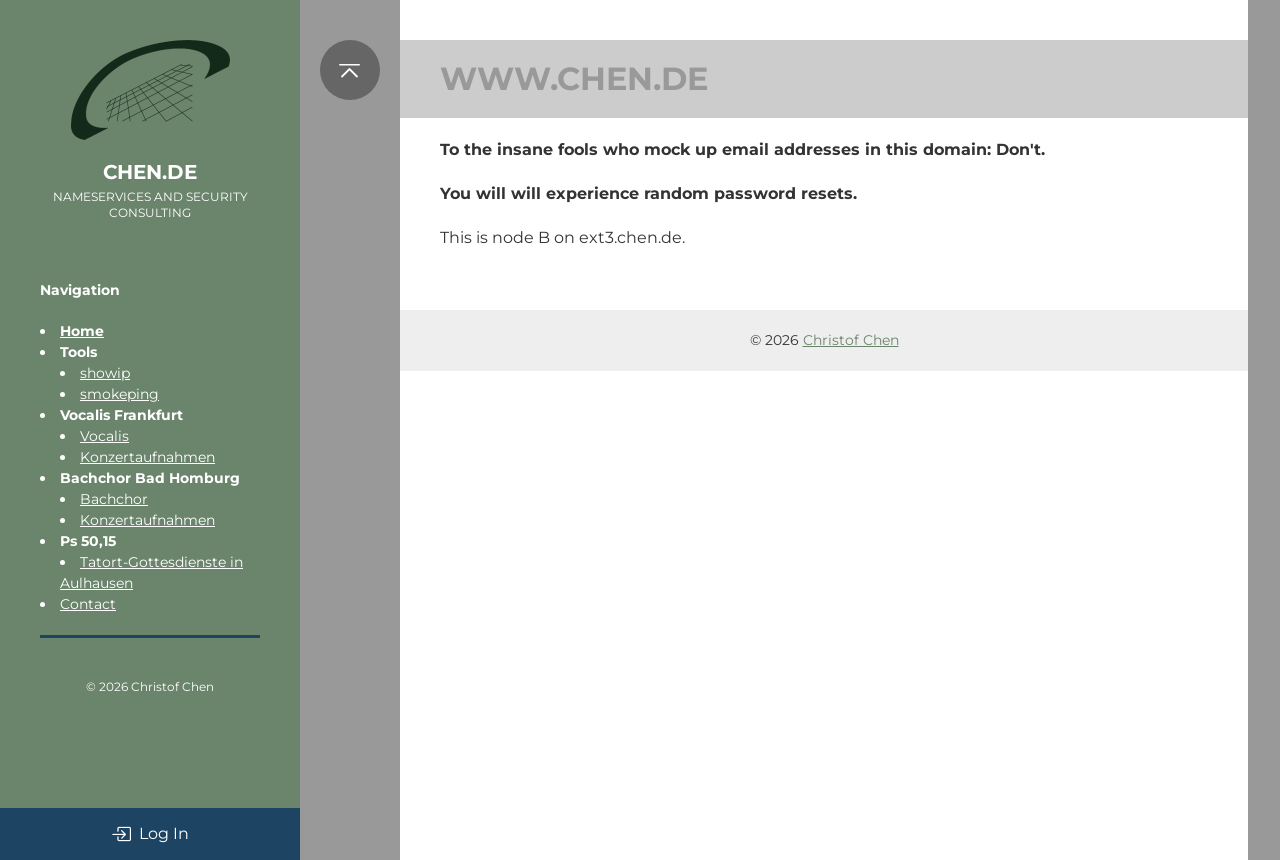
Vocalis (104, 436)
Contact (88, 604)
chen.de (150, 172)
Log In (150, 834)
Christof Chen (172, 686)
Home (82, 331)
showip (105, 373)
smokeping (119, 394)
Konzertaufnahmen (147, 457)
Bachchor (114, 499)
